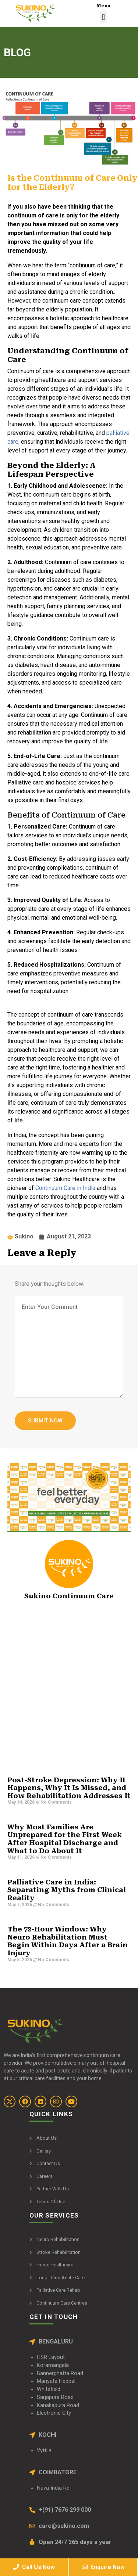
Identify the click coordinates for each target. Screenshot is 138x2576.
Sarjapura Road (55, 2397)
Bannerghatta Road (60, 2373)
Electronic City (54, 2413)
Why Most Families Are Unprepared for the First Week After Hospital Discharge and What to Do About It (64, 1839)
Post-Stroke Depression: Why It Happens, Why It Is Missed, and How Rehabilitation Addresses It (69, 1788)
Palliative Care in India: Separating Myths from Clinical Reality (66, 1890)
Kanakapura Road (58, 2405)
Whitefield (48, 2389)
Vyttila (44, 2450)
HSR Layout (51, 2357)
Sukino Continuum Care (69, 1596)
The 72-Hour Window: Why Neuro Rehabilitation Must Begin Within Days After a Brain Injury (67, 1941)
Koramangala (53, 2365)
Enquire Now (103, 2567)
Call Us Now (34, 2567)
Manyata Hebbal (56, 2381)
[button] (103, 17)
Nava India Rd (53, 2488)
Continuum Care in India (65, 1187)
